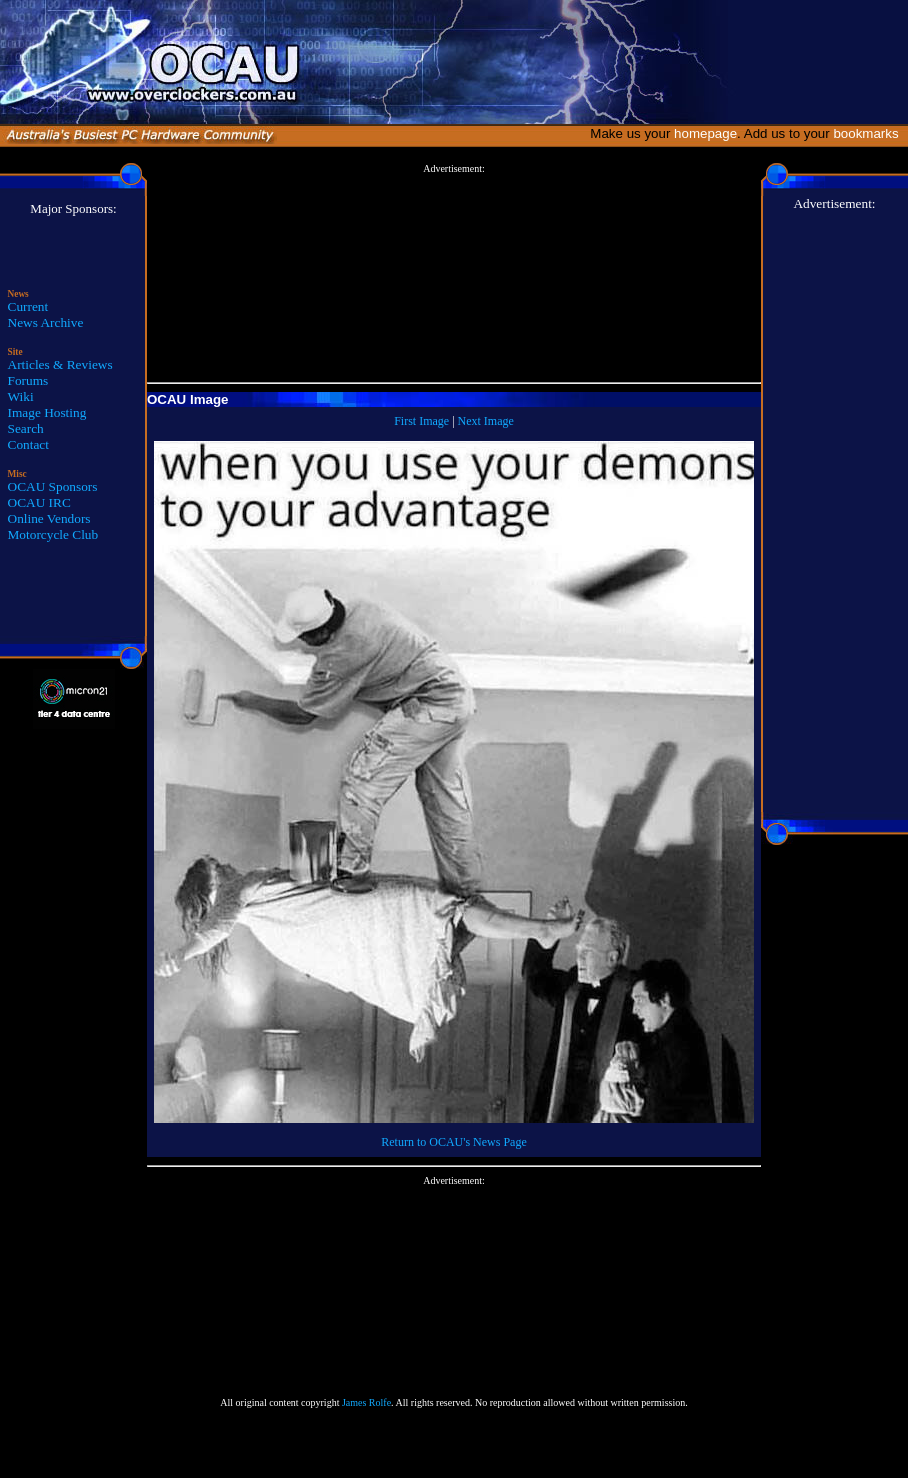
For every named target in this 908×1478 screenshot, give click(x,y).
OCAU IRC (39, 502)
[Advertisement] (454, 274)
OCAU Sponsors (53, 486)
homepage (705, 133)
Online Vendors (49, 518)
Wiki (21, 396)
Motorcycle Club (53, 534)
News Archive (46, 322)
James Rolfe (366, 1402)
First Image (421, 421)
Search (26, 428)
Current (28, 306)
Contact (28, 444)
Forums (28, 380)
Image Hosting (47, 412)
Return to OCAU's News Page (453, 1142)
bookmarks (869, 133)
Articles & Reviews (60, 364)
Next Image (486, 421)
